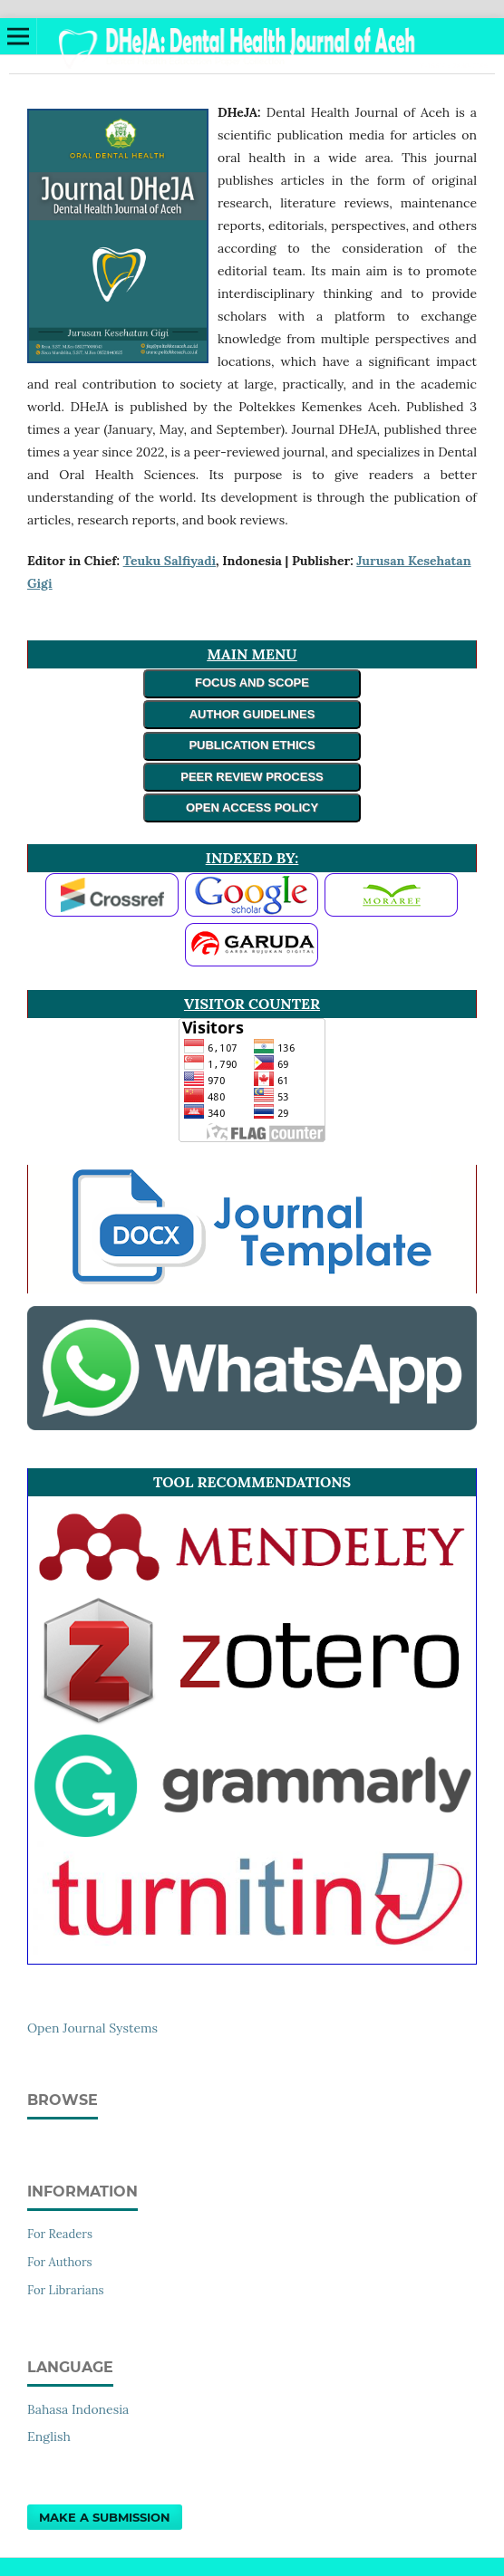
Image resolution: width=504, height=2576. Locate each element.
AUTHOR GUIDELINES (252, 714)
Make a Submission (104, 2517)
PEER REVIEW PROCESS (251, 776)
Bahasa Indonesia (78, 2409)
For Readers (59, 2234)
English (49, 2436)
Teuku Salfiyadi (169, 561)
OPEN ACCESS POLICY (252, 807)
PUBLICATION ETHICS (252, 745)
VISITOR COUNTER (252, 1004)
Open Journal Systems (92, 2028)
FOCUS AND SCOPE (252, 682)
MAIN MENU (251, 654)
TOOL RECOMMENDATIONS (252, 1482)
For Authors (59, 2262)
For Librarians (65, 2290)
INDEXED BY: (252, 858)
